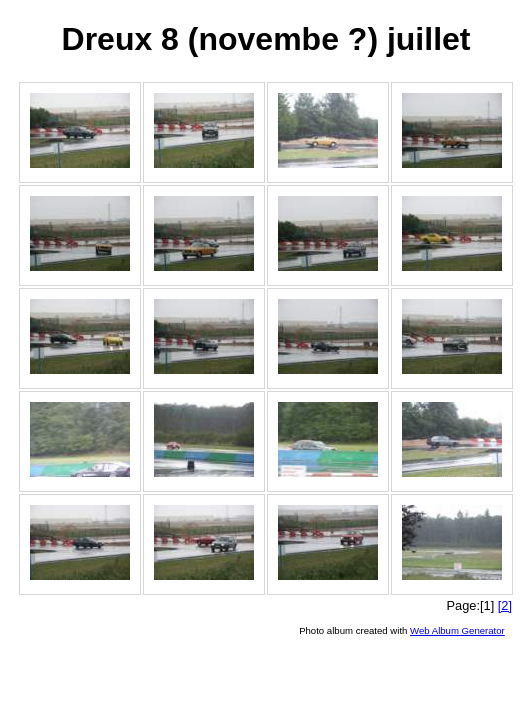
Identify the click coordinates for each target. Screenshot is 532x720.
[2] (505, 605)
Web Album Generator (457, 630)
